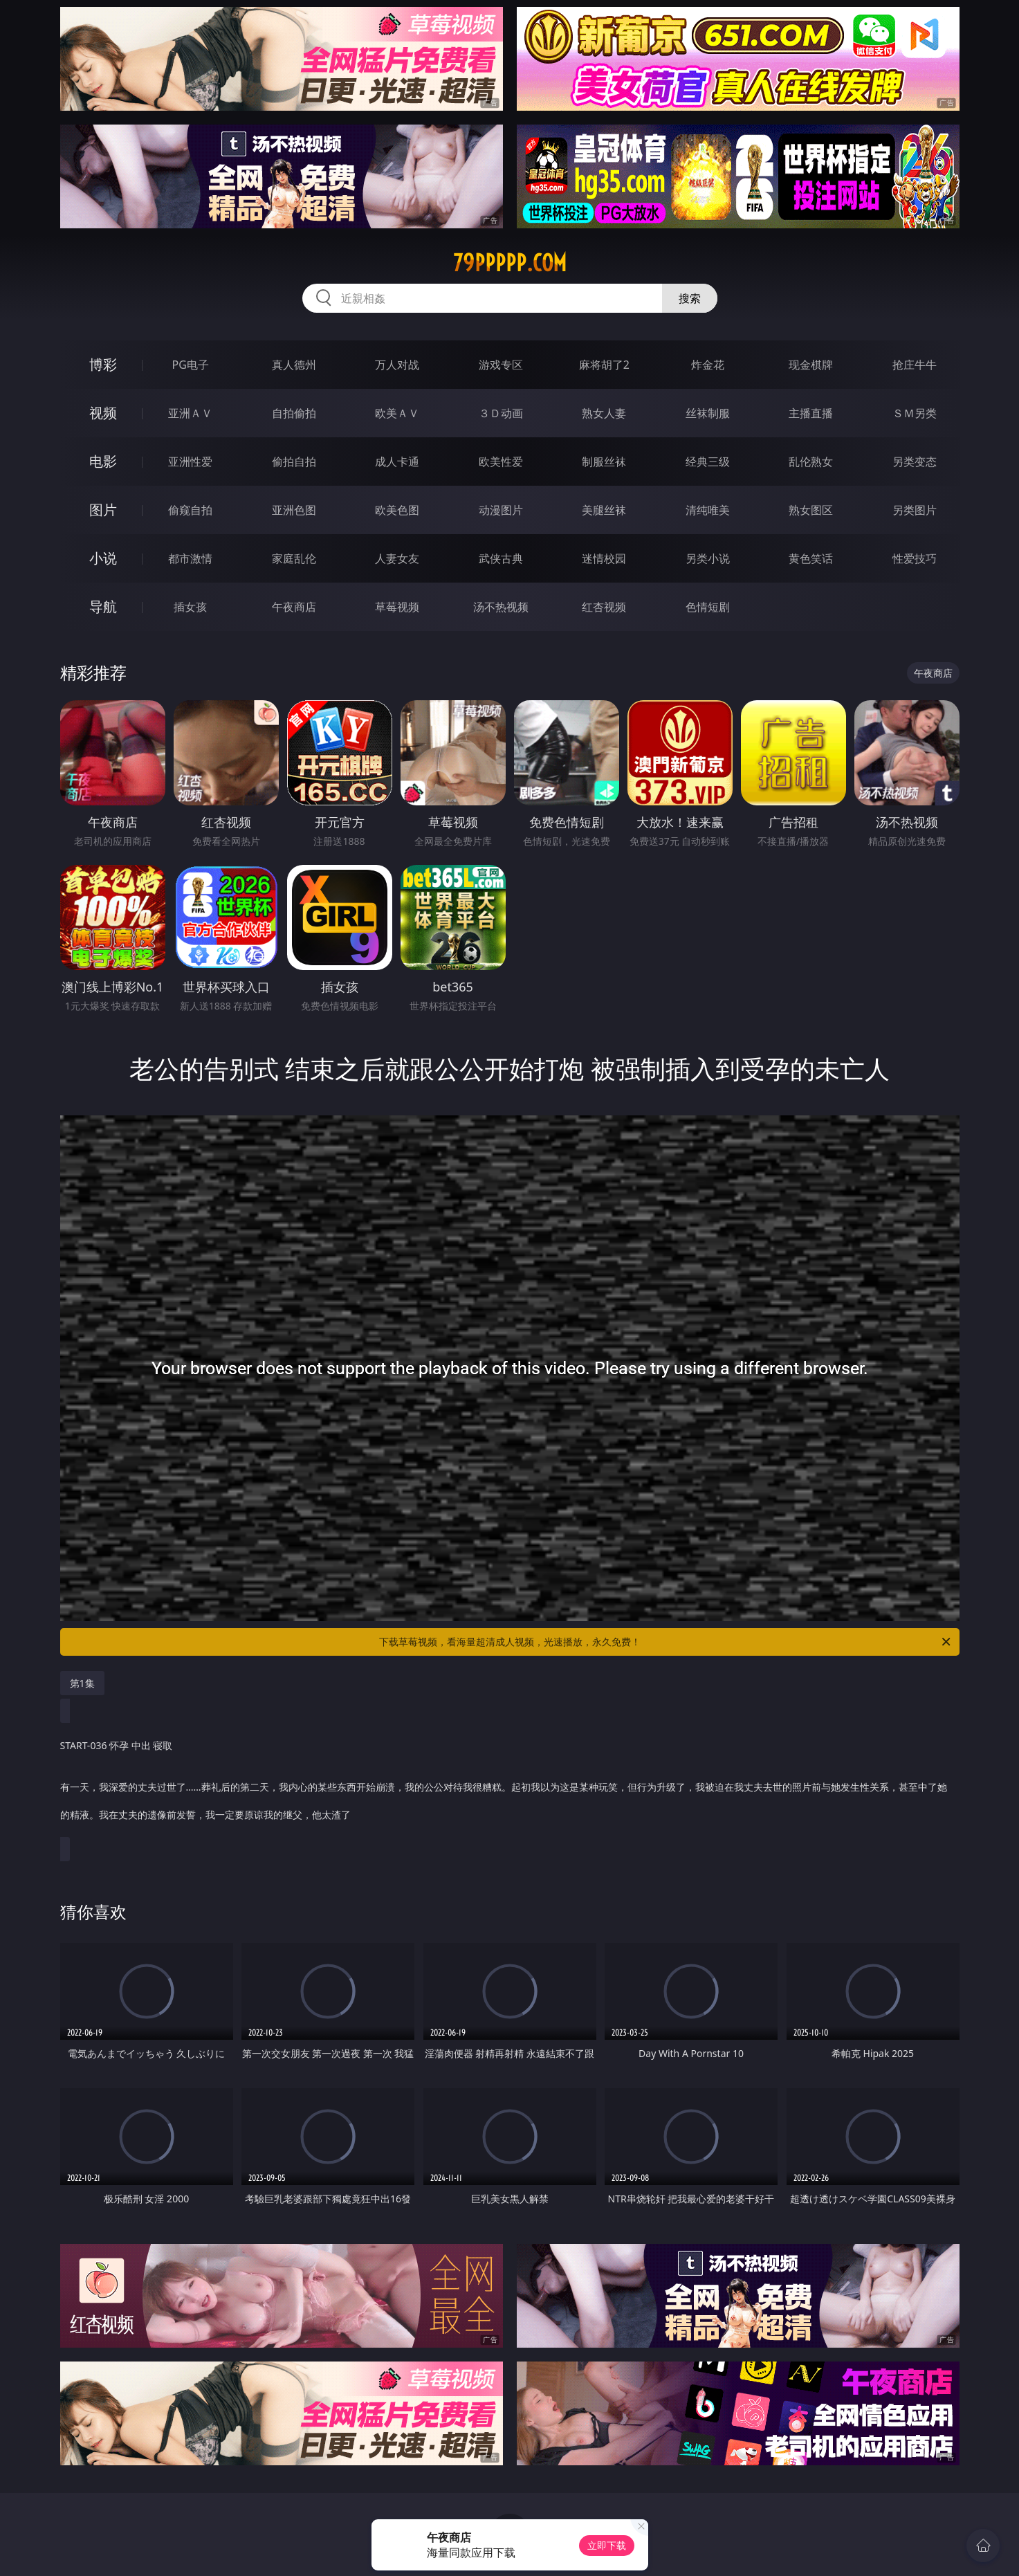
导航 (103, 606)
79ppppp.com (510, 263)
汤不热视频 (501, 606)
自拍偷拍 (294, 413)
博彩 (103, 364)
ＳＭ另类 (914, 413)
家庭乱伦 (294, 558)
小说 (103, 558)
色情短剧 (708, 606)
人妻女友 (397, 558)
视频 (103, 412)
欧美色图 (397, 510)
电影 (103, 461)
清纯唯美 (708, 510)
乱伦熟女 (811, 461)
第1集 (82, 1683)
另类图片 (914, 510)
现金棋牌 (811, 364)
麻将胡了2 (604, 364)
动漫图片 (501, 510)
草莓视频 (397, 606)
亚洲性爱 (190, 461)
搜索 (690, 298)
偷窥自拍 (190, 510)
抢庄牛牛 (914, 364)
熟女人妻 (604, 413)
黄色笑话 (811, 558)
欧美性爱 (501, 461)
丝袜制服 (708, 413)
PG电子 (190, 364)
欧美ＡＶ (397, 413)
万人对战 (397, 364)
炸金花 (707, 364)
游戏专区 (501, 364)
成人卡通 (397, 461)
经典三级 (708, 461)
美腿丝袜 (604, 510)
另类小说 (708, 558)
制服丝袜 (604, 461)
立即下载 (606, 2545)
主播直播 (811, 413)
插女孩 (190, 606)
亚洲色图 (294, 510)
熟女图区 (811, 510)
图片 (103, 509)
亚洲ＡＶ (190, 413)
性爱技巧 (914, 558)
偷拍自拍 (294, 461)
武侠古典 (501, 558)
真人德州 (294, 364)
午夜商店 (294, 606)
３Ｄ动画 (501, 413)
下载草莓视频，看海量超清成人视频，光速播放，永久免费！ (666, 1642)
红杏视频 (604, 606)
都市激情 (190, 558)
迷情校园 (604, 558)
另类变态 (914, 461)
